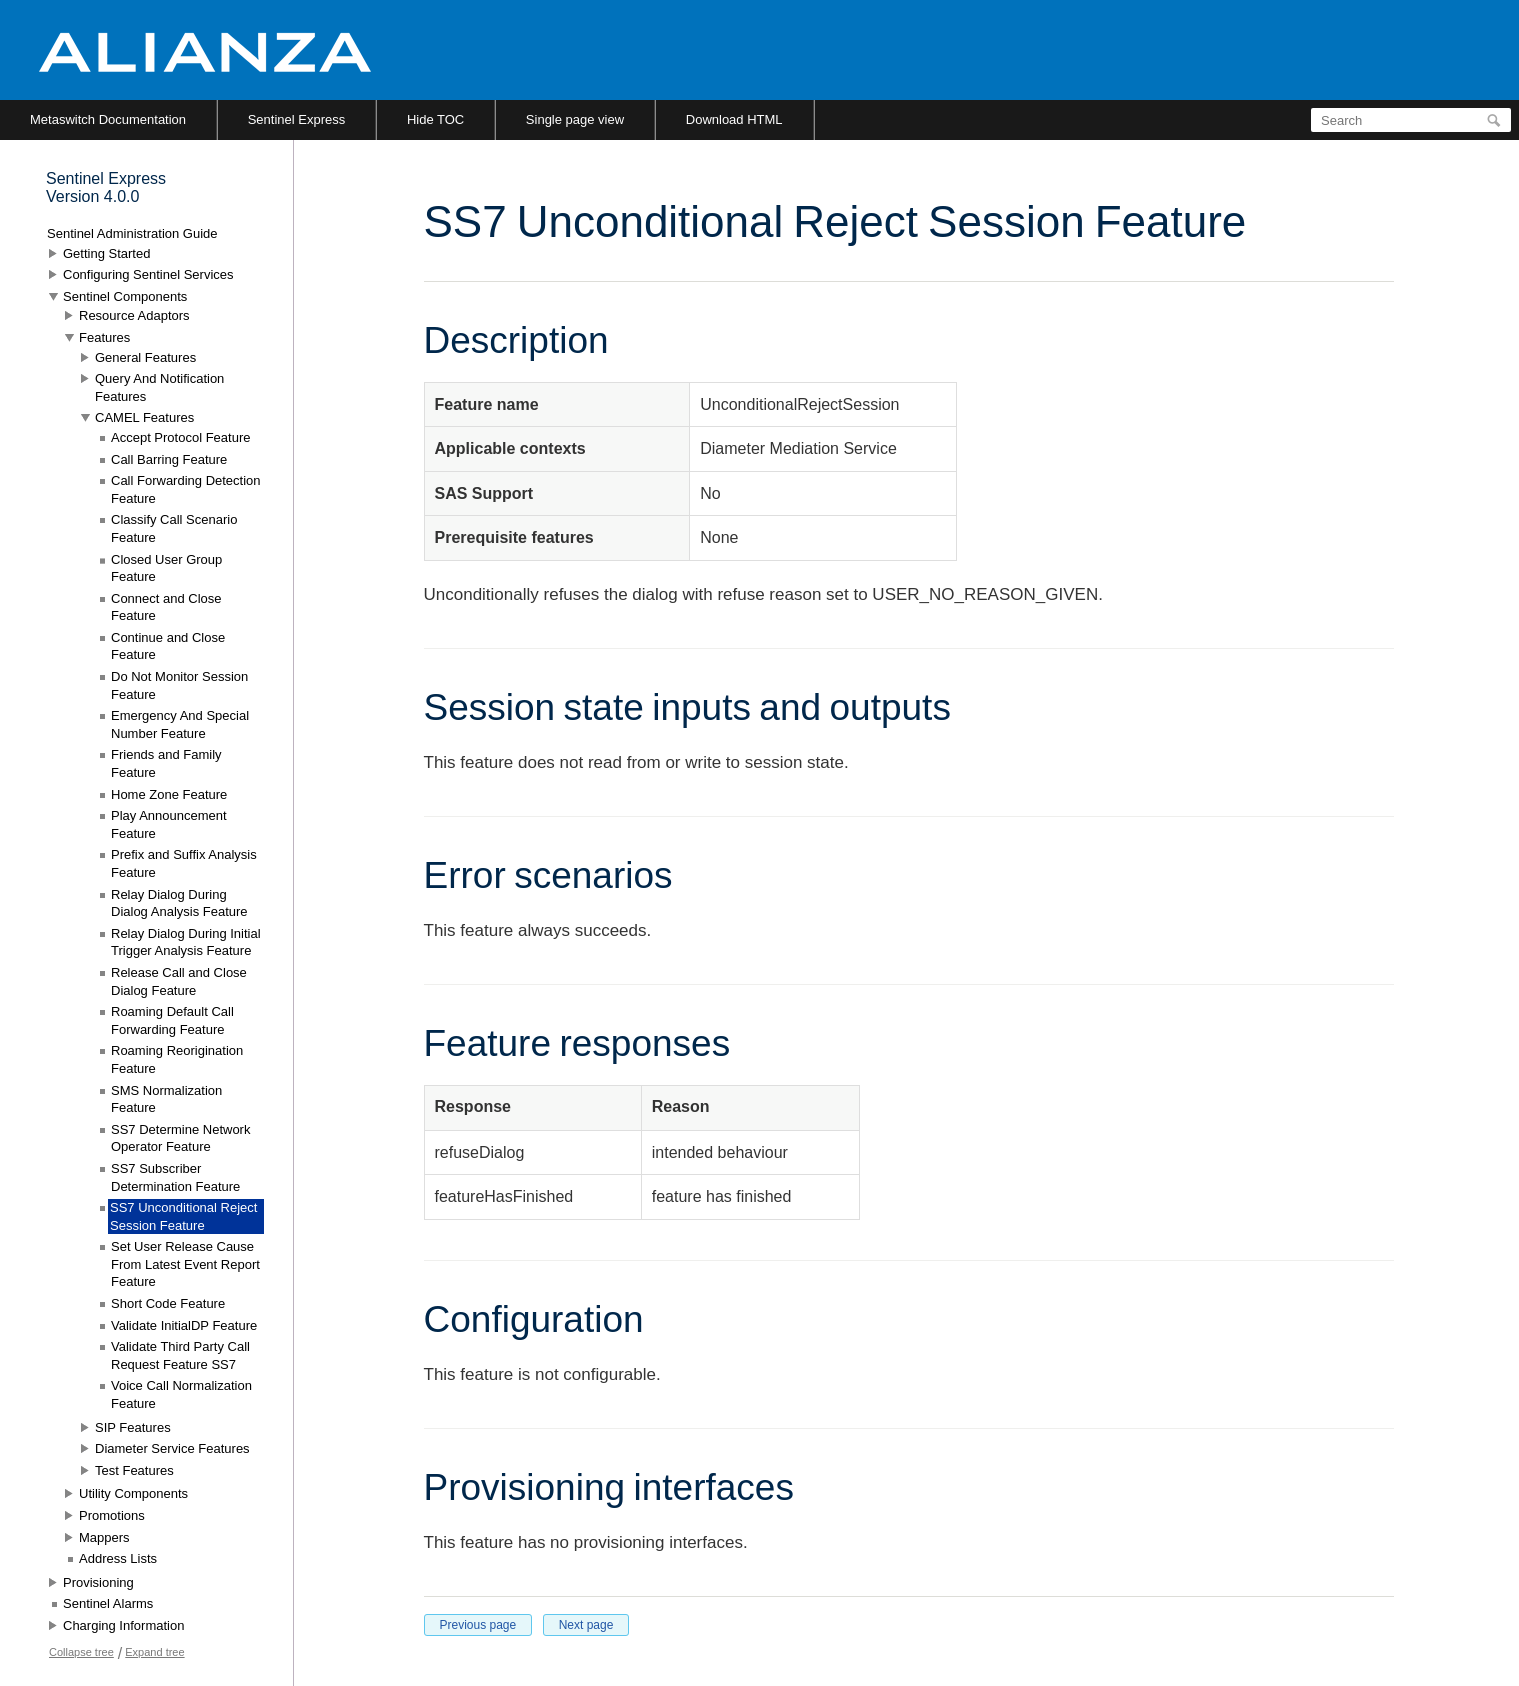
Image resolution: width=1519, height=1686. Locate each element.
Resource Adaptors (134, 315)
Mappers (104, 1537)
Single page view (575, 119)
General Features (145, 357)
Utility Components (133, 1493)
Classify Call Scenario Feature (174, 528)
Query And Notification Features (159, 387)
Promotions (112, 1515)
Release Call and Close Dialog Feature (179, 981)
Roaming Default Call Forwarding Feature (172, 1020)
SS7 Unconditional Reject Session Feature (183, 1216)
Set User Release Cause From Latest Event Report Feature (185, 1264)
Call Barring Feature (169, 459)
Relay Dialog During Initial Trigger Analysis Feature (186, 942)
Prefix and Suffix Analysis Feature (184, 863)
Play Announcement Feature (169, 824)
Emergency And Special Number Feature (180, 724)
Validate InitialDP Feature (184, 1325)
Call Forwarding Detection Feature (186, 489)
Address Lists (118, 1558)
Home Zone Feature (169, 794)
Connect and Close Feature (166, 607)
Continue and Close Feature (168, 646)
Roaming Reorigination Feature (177, 1059)
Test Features (134, 1470)
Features (104, 337)
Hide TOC (435, 119)
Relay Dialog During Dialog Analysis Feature (179, 903)
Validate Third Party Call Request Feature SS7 (180, 1355)
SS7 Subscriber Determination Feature (175, 1177)
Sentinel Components (125, 296)
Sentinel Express (297, 119)
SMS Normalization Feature (166, 1099)
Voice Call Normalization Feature (181, 1394)
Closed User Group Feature (166, 568)
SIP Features (133, 1427)
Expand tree (154, 1652)
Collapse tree (81, 1652)
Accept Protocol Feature (180, 437)
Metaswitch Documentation (108, 119)
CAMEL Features (144, 417)
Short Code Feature (168, 1303)
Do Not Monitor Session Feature (179, 685)
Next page (586, 1625)
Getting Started (106, 253)
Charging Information (123, 1625)
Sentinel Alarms (108, 1603)
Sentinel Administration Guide (132, 233)
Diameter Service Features (172, 1448)
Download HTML (734, 119)
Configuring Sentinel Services (148, 274)
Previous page (478, 1625)
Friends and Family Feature (166, 763)
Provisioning (98, 1582)
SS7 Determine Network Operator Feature (180, 1138)
